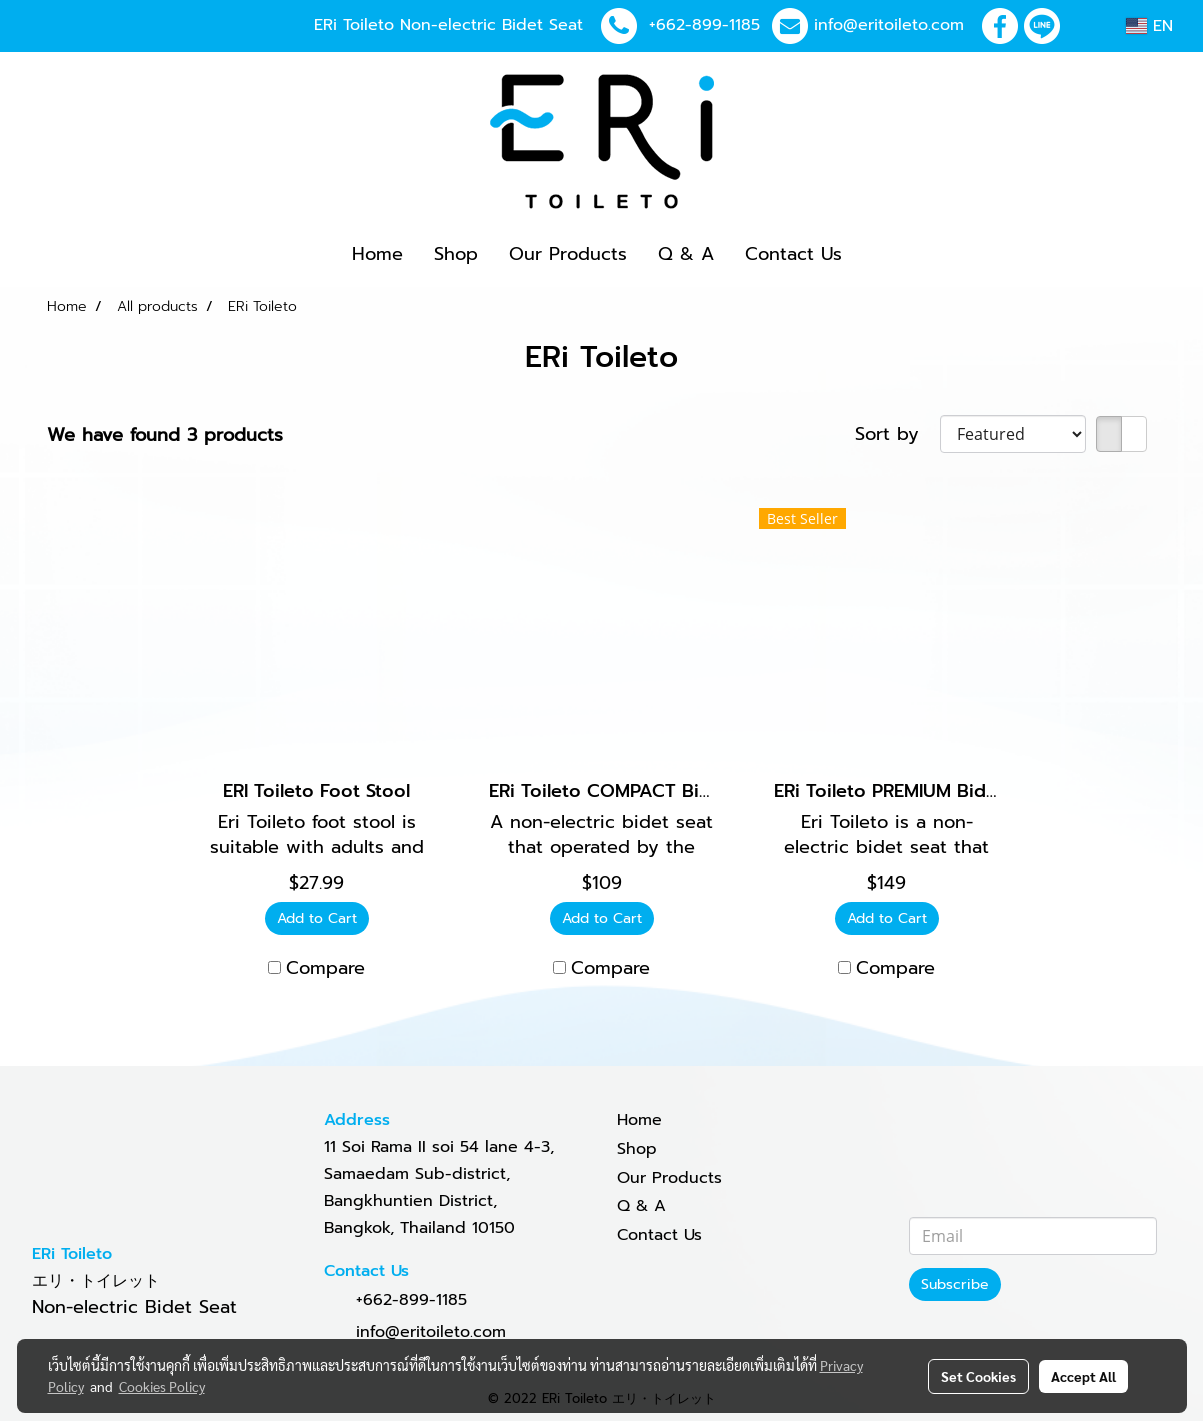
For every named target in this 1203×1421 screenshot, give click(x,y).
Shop (456, 254)
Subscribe (955, 1284)
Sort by (897, 434)
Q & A (686, 254)
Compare (325, 968)
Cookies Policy (162, 1386)
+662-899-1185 (704, 25)
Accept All (1083, 1376)
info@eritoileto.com (889, 25)
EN (1149, 26)
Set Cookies (978, 1376)
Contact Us (793, 254)
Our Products (568, 254)
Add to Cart (317, 918)
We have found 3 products (165, 435)
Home (377, 254)
